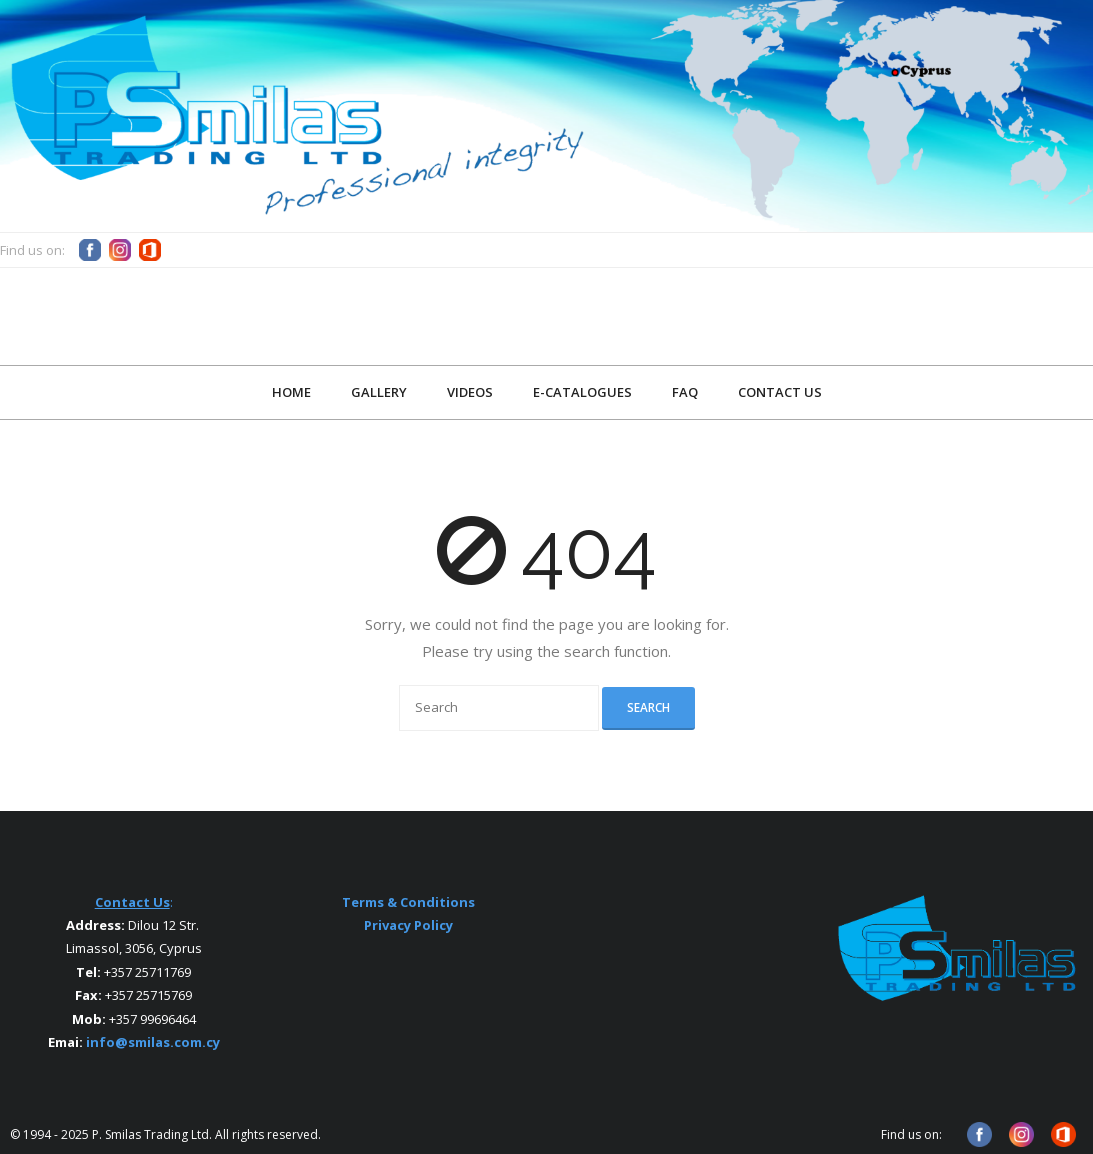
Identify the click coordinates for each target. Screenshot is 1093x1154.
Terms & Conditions (408, 902)
